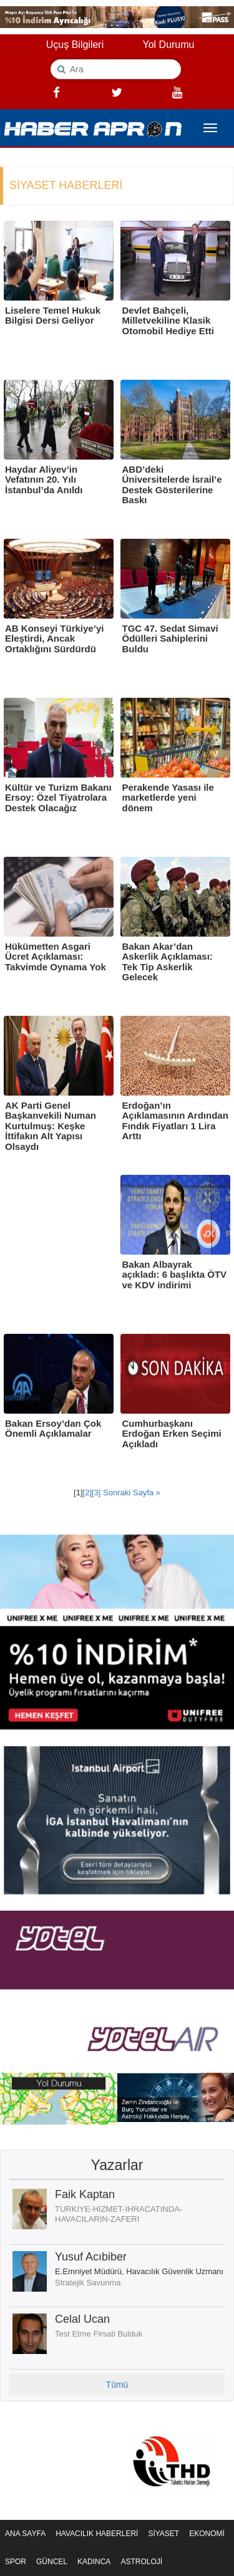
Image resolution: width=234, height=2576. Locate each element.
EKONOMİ (207, 2533)
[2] (87, 1492)
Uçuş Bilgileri (75, 44)
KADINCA (93, 2561)
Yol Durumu (168, 44)
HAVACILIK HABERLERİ (97, 2533)
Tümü (117, 2385)
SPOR (15, 2561)
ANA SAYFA (25, 2533)
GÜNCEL (51, 2561)
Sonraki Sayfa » (130, 1492)
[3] (96, 1492)
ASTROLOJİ (141, 2561)
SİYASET (163, 2533)
